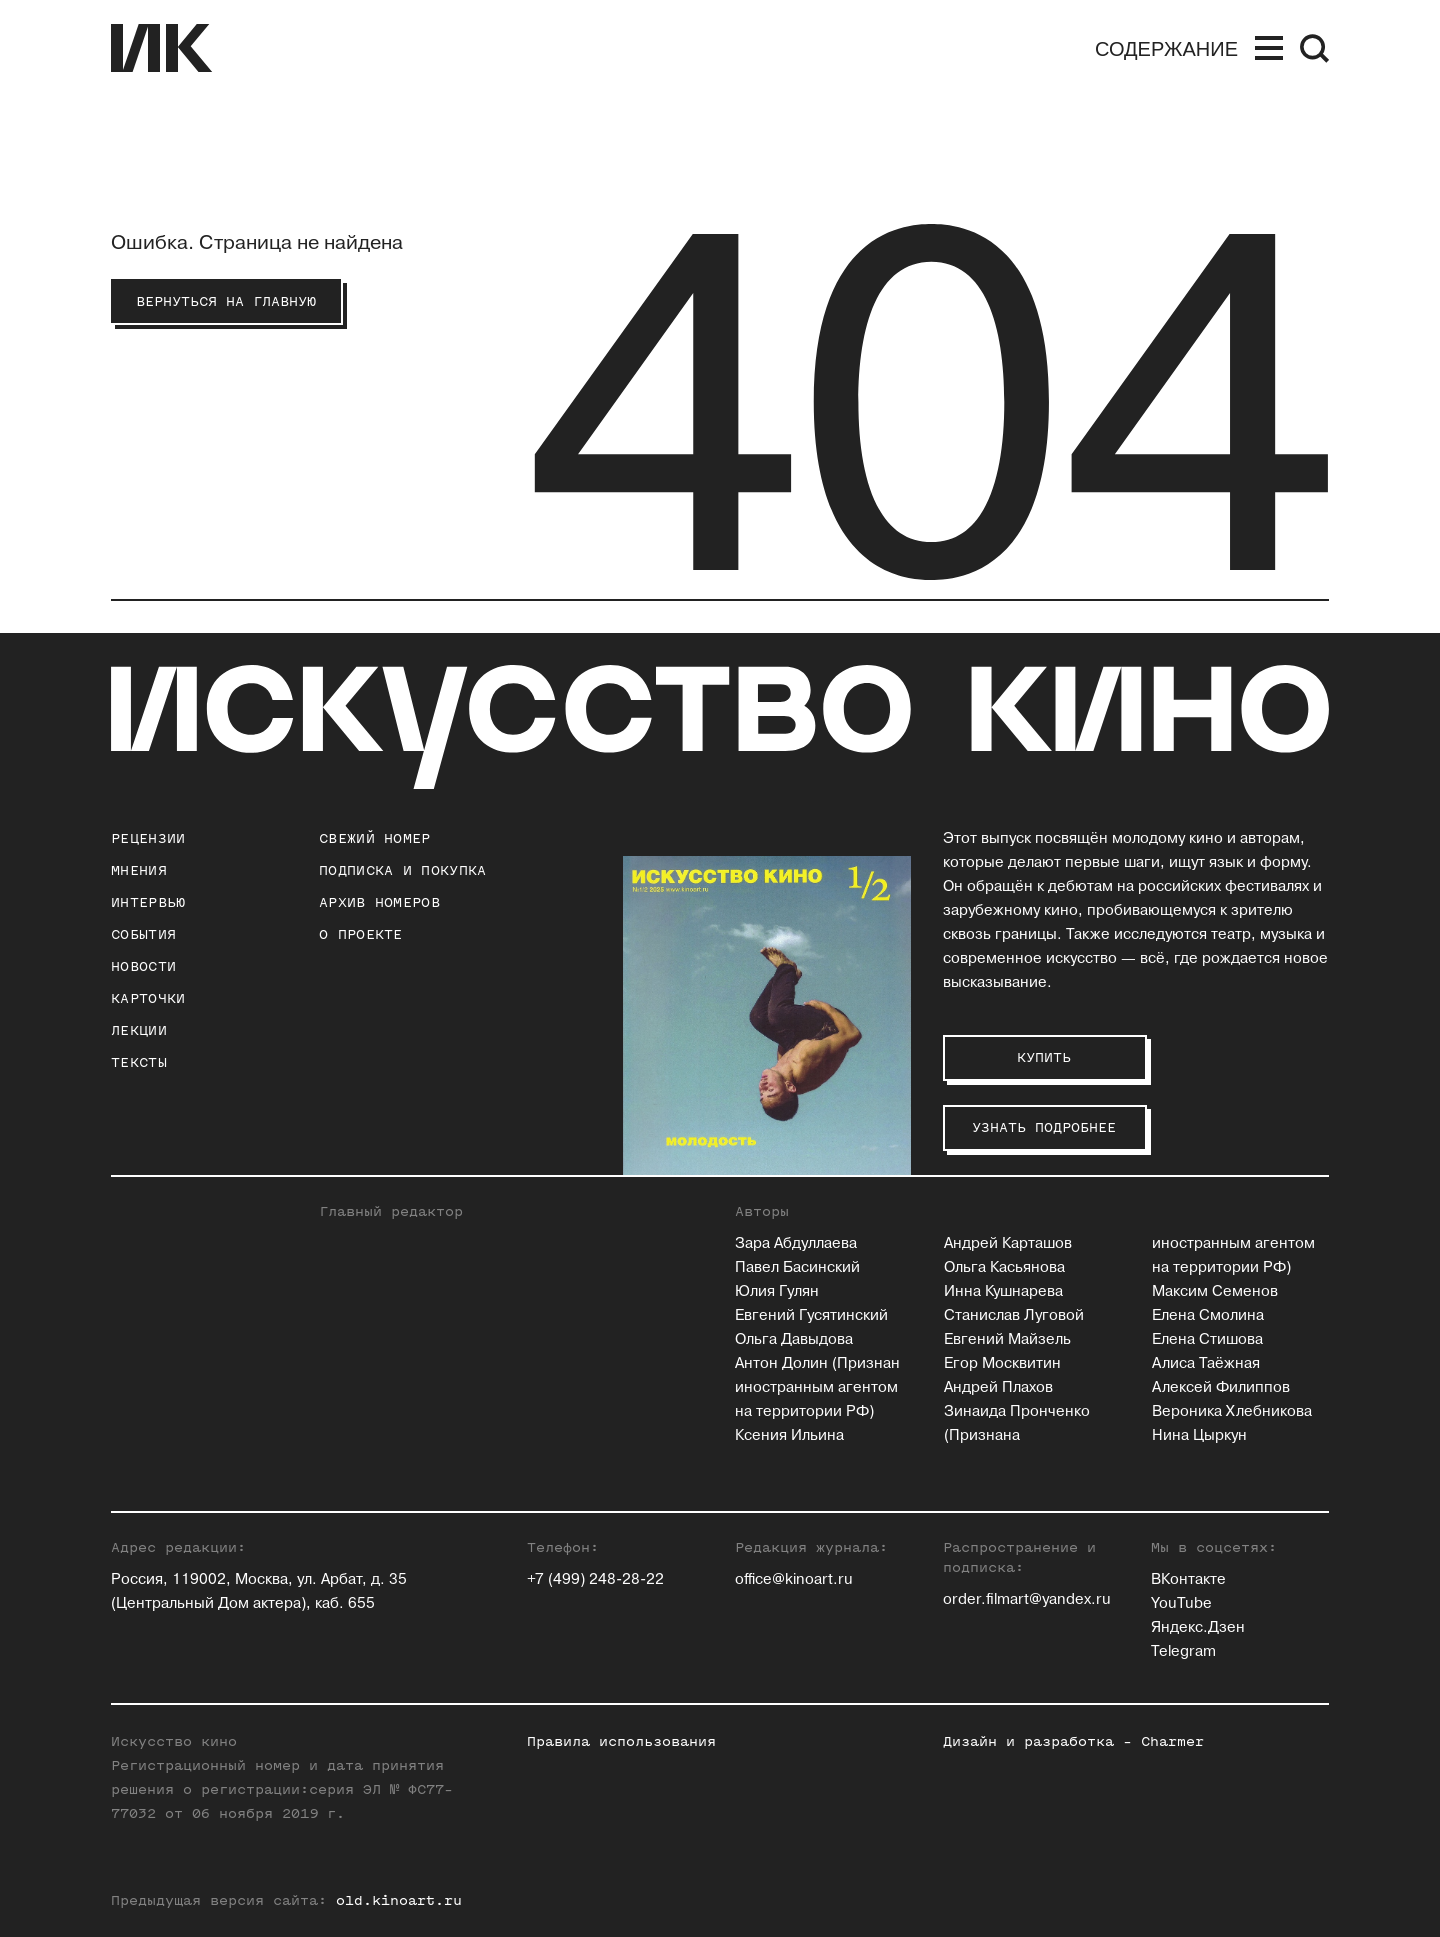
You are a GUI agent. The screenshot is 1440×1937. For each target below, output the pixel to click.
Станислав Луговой (1014, 1315)
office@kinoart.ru (794, 1579)
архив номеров (379, 902)
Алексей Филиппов (1221, 1387)
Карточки (148, 998)
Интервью (148, 902)
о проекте (361, 934)
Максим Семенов (1215, 1291)
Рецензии (148, 838)
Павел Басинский (797, 1267)
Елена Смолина (1208, 1315)
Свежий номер (375, 838)
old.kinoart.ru (399, 1900)
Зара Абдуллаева (796, 1243)
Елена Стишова (1207, 1339)
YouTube (1181, 1603)
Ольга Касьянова (1004, 1267)
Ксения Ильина (789, 1435)
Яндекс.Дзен (1198, 1627)
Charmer (1172, 1741)
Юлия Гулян (777, 1291)
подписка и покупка (402, 870)
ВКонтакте (1188, 1579)
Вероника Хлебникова (1232, 1411)
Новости (143, 966)
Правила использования (621, 1741)
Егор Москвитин (1002, 1363)
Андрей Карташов (1008, 1243)
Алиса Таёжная (1206, 1363)
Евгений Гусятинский (811, 1315)
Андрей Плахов (998, 1387)
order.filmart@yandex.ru (1027, 1599)
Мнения (139, 870)
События (143, 934)
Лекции (139, 1030)
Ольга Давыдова (794, 1339)
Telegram (1183, 1651)
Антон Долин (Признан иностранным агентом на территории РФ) (817, 1387)
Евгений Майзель (1007, 1339)
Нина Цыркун (1199, 1435)
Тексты (139, 1062)
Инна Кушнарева (1003, 1291)
